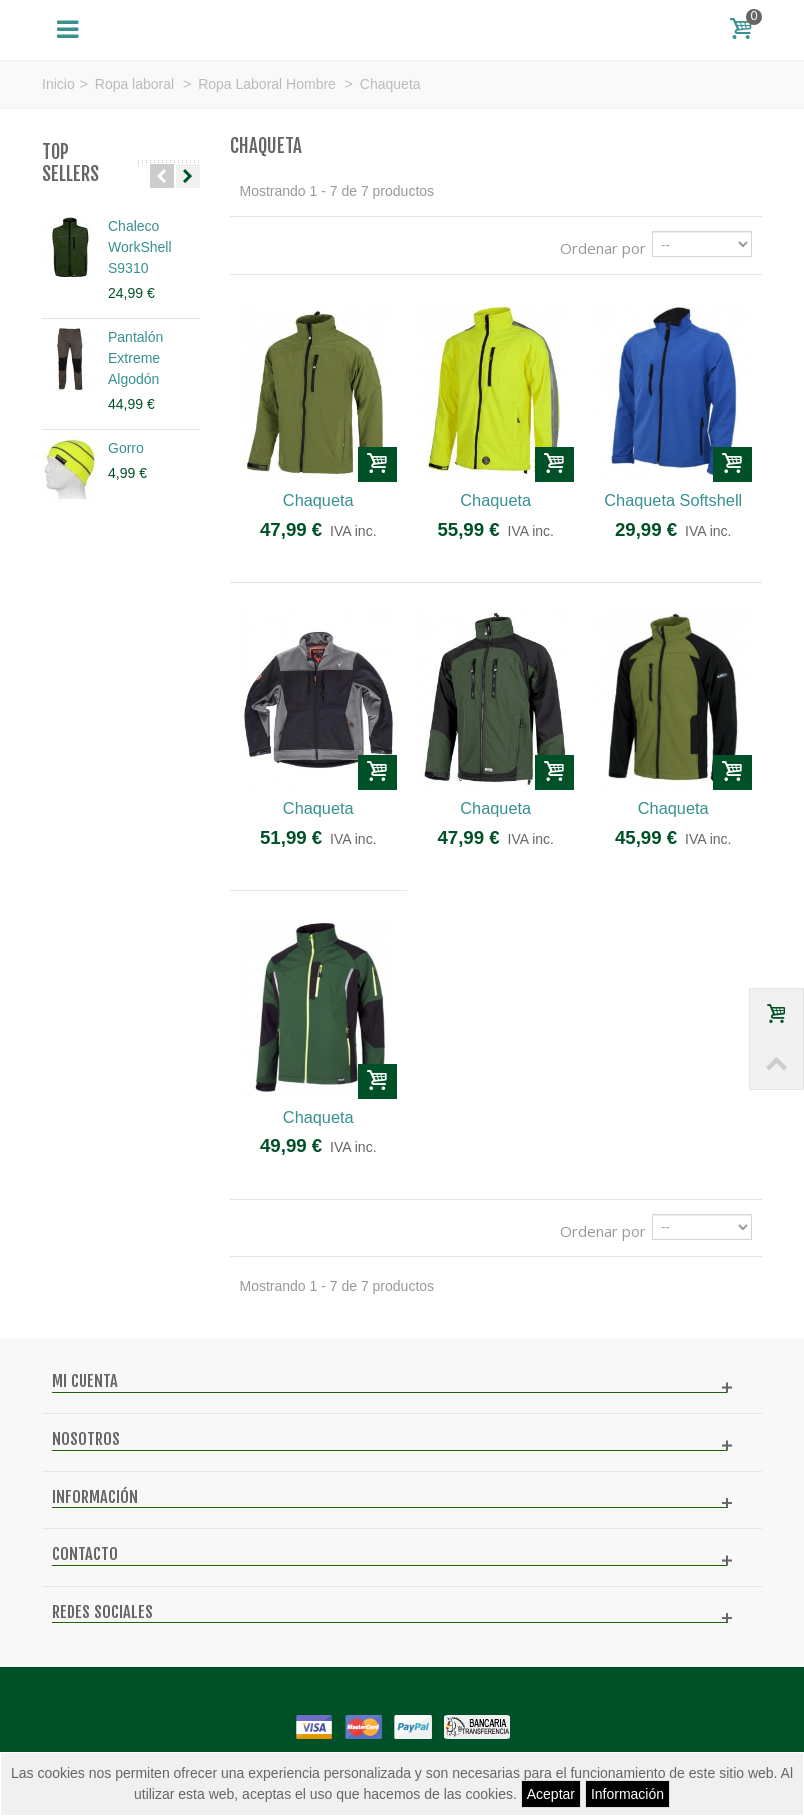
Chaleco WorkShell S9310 (140, 247)
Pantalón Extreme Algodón (135, 358)
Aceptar (551, 1794)
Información (627, 1794)
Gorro (126, 448)
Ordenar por (603, 248)
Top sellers (70, 163)
